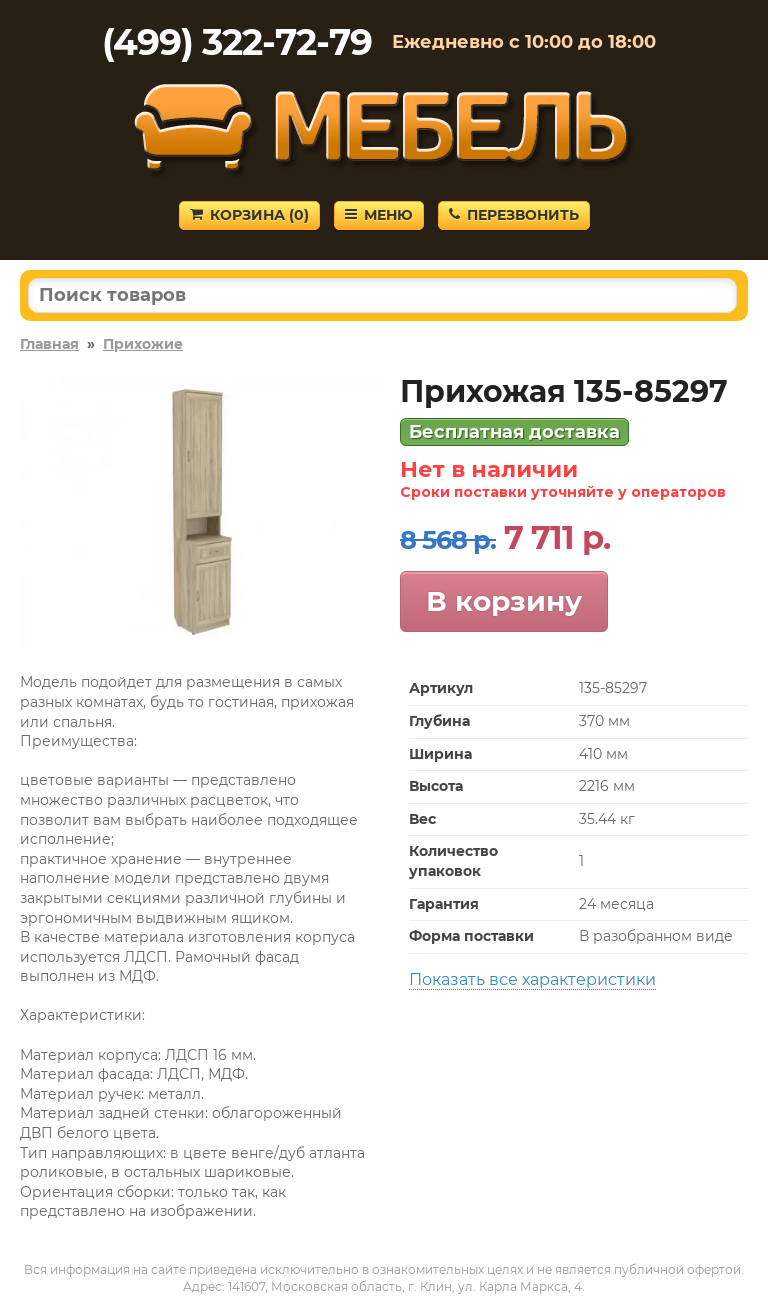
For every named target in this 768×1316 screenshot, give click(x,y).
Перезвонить (514, 215)
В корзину (504, 601)
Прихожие (143, 344)
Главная (49, 344)
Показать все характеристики (532, 979)
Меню (379, 215)
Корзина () (249, 215)
